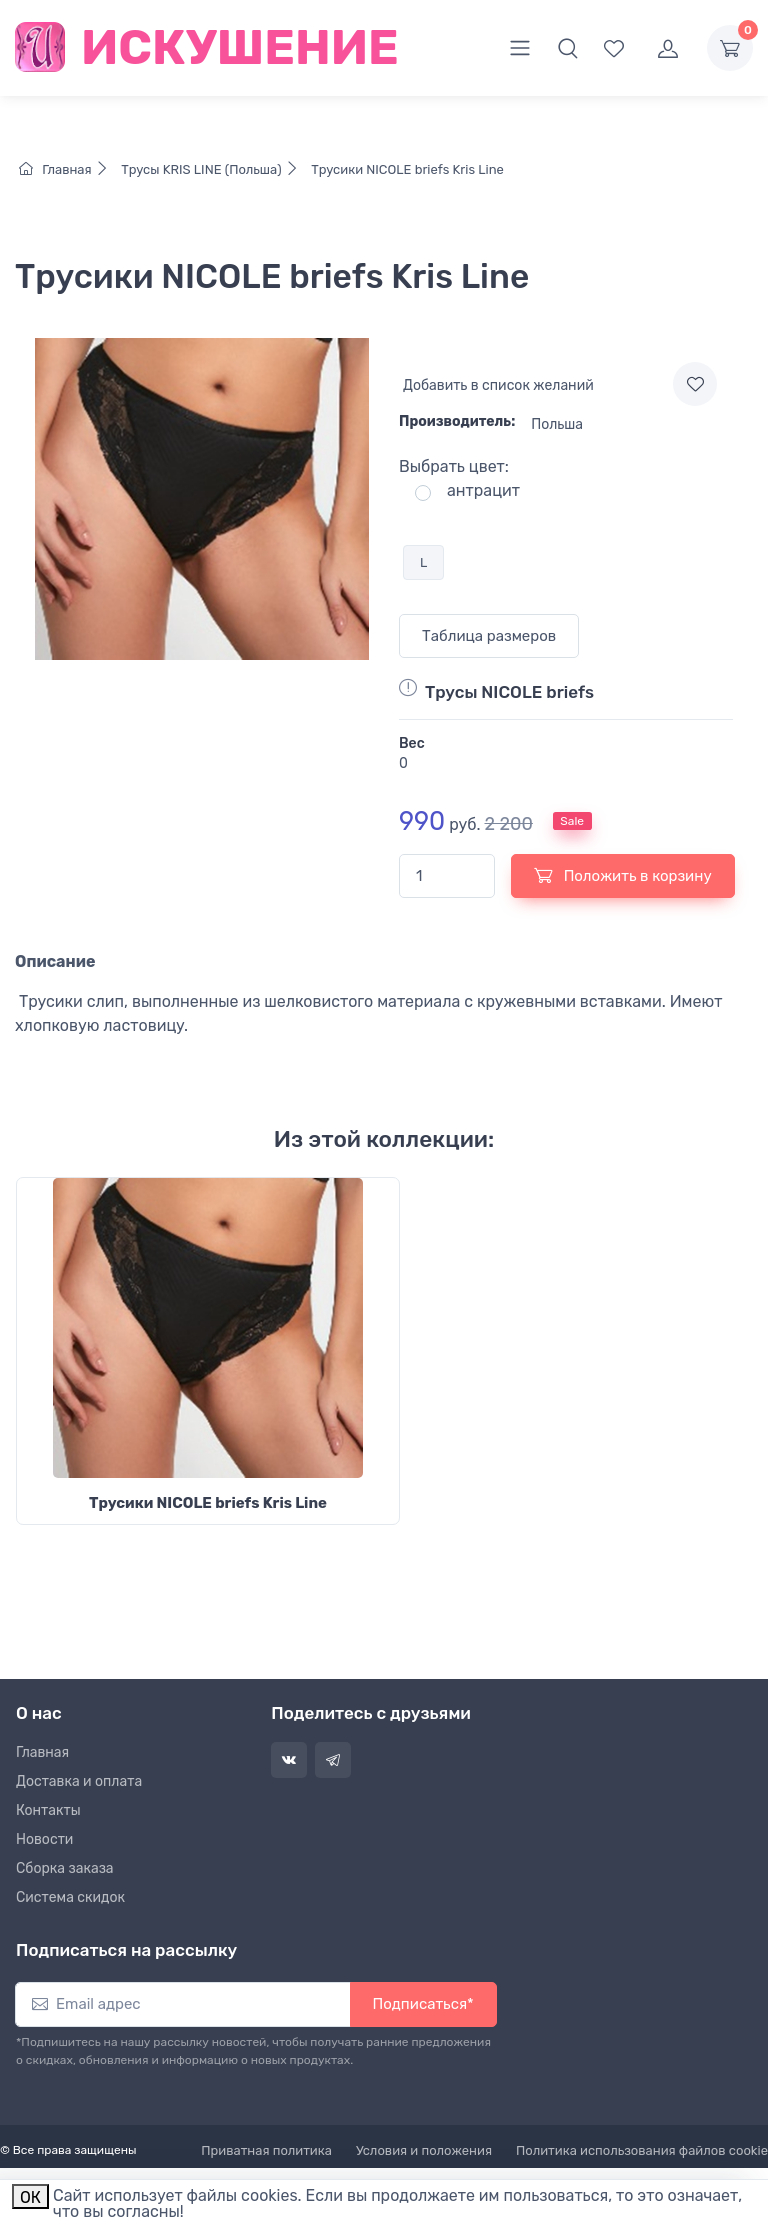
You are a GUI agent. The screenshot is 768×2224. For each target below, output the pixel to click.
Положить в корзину (623, 875)
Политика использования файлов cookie (642, 2150)
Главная (68, 169)
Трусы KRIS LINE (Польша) (213, 169)
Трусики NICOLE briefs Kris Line (406, 169)
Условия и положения (424, 2150)
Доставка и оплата (79, 1781)
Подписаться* (423, 2004)
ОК (30, 2197)
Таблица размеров (489, 636)
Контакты (48, 1810)
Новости (44, 1839)
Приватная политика (266, 2150)
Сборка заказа (65, 1868)
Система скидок (70, 1897)
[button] (568, 48)
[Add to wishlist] (695, 384)
